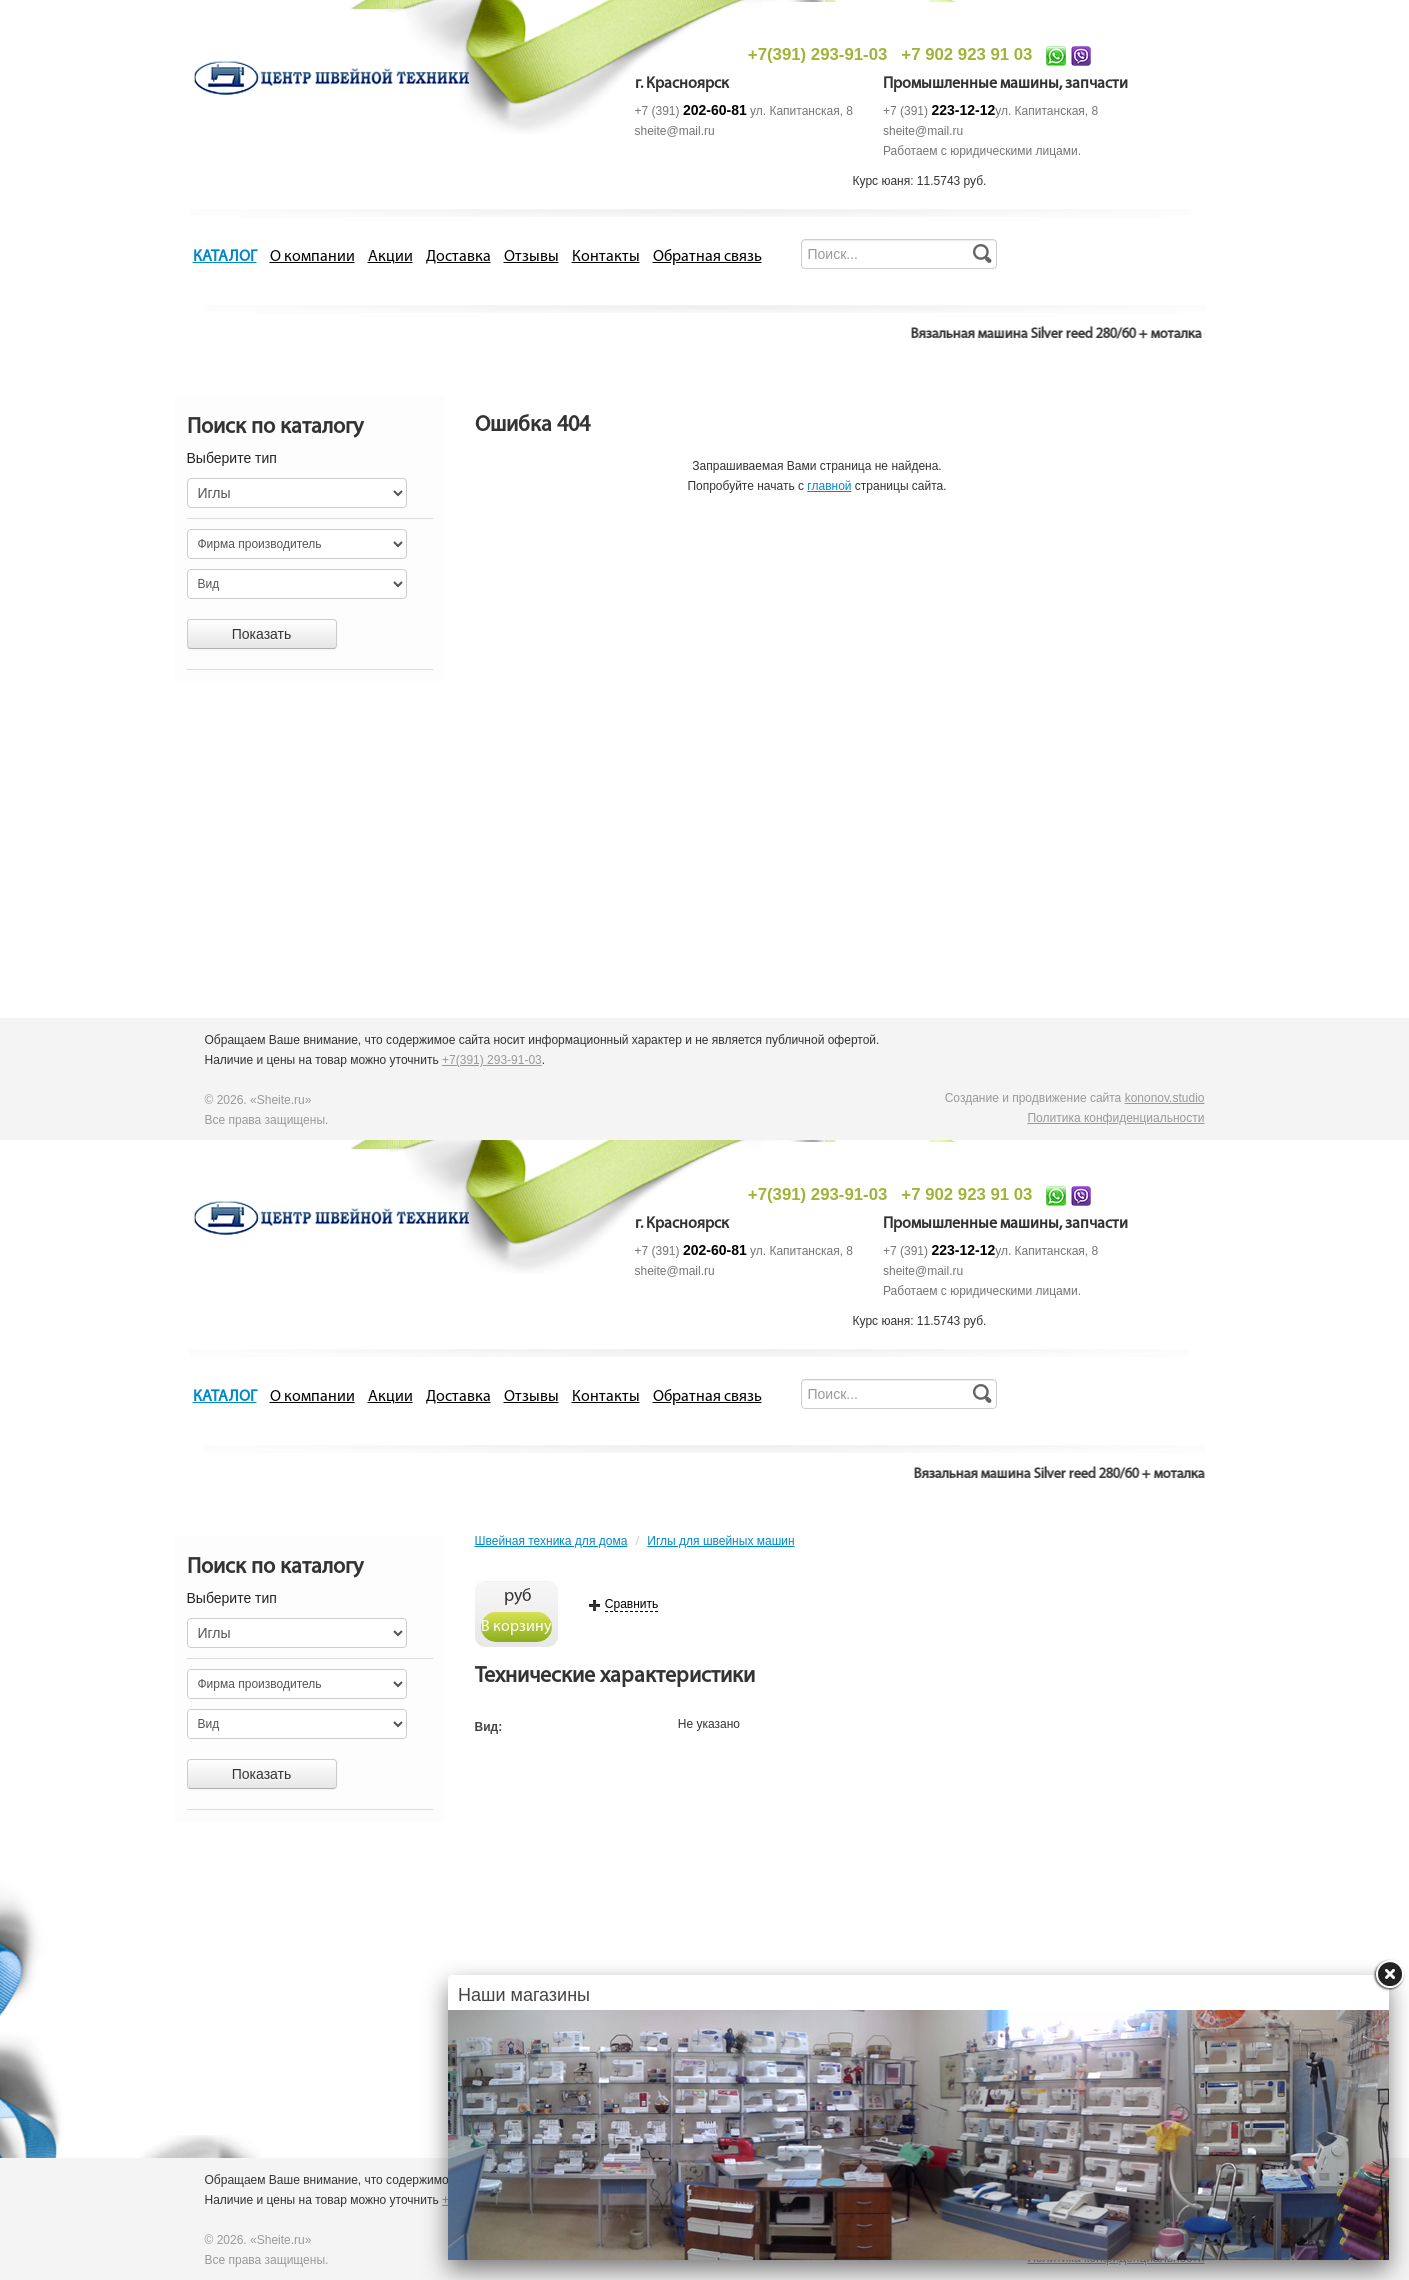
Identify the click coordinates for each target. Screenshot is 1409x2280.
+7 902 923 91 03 (966, 54)
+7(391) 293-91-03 (817, 54)
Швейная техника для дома (551, 1541)
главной (829, 486)
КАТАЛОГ (225, 257)
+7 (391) (691, 111)
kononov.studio (1165, 1098)
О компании (312, 257)
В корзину (516, 1627)
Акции (390, 257)
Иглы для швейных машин (720, 1541)
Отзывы (531, 257)
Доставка (458, 257)
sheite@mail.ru (675, 131)
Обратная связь (707, 257)
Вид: (489, 1727)
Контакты (606, 257)
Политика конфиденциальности (1115, 1118)
